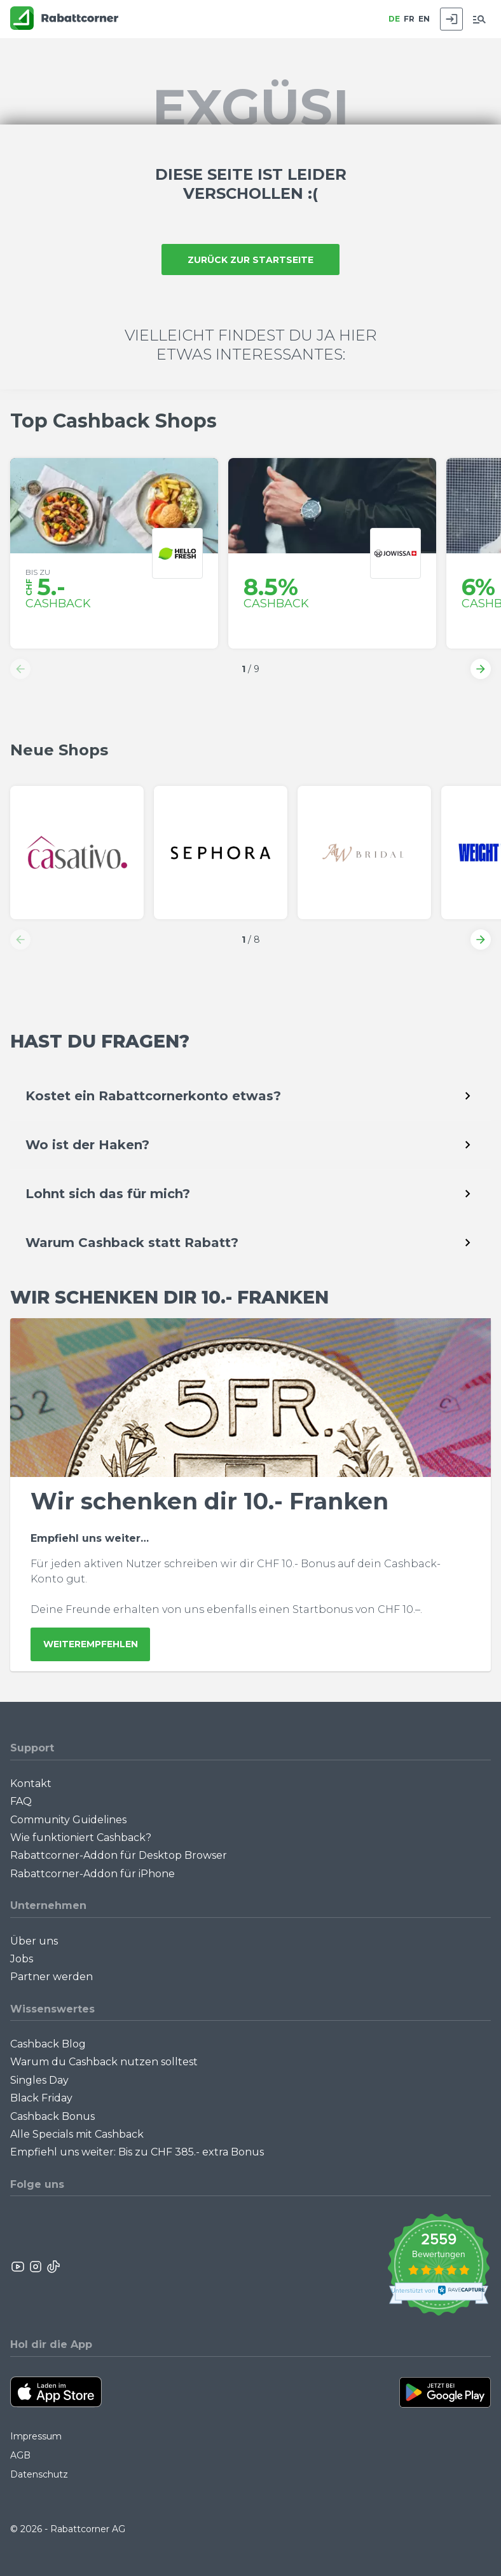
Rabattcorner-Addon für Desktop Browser (118, 1855)
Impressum (36, 2436)
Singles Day (39, 2080)
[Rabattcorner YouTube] (18, 2266)
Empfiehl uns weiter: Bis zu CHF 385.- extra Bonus (137, 2152)
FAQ (21, 1801)
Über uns (34, 1941)
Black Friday (41, 2098)
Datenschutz (39, 2474)
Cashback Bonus (52, 2116)
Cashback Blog (48, 2044)
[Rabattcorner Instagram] (36, 2266)
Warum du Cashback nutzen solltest (104, 2062)
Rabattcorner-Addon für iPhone (92, 1874)
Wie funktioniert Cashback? (80, 1837)
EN (424, 19)
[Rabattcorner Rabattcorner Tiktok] (53, 2266)
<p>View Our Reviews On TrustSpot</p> (438, 2266)
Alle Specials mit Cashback (77, 2134)
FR (409, 19)
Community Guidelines (68, 1820)
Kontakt (30, 1783)
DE (394, 19)
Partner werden (51, 1977)
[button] (20, 669)
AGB (20, 2455)
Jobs (21, 1959)
